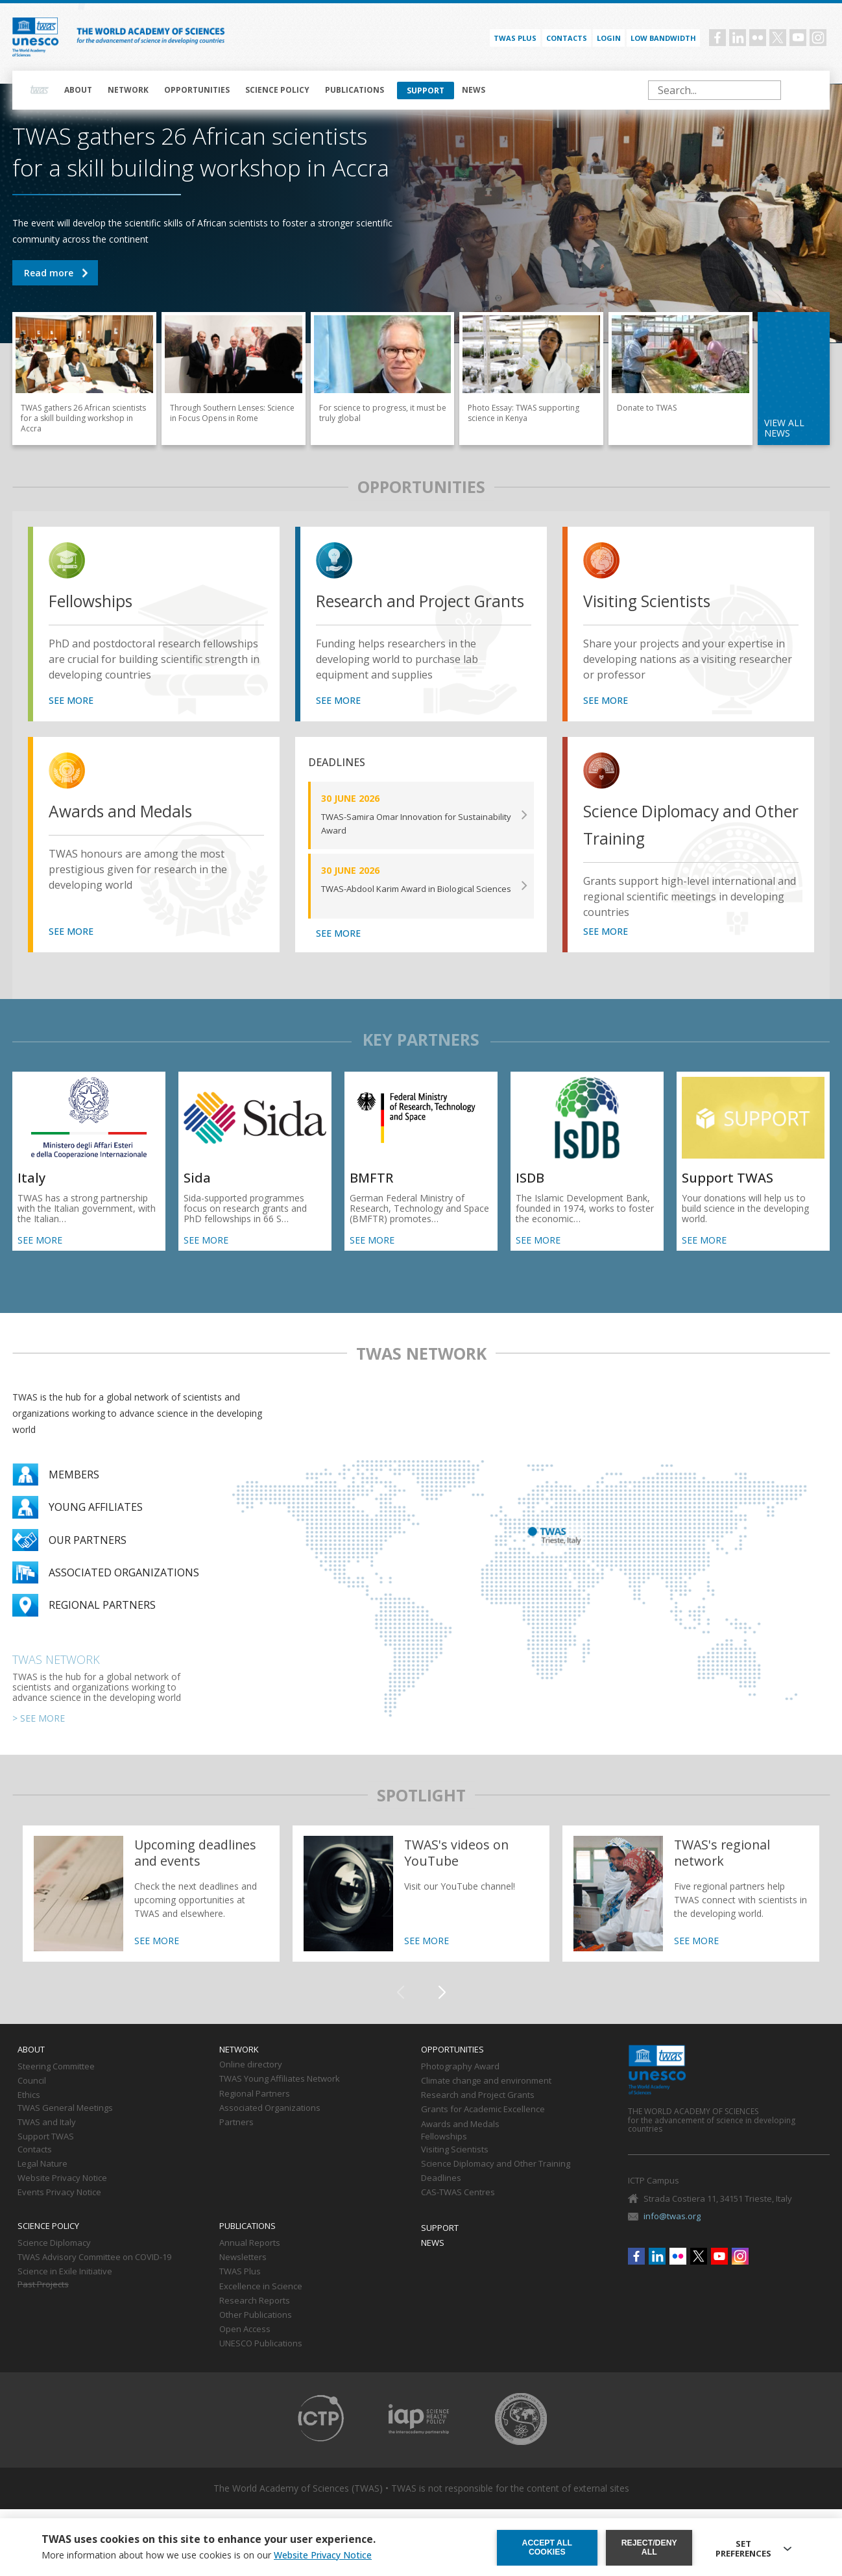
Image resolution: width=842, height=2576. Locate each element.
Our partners (87, 1561)
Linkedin (737, 37)
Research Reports (254, 2322)
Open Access (245, 2350)
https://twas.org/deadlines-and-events (151, 1914)
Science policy (277, 89)
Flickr (757, 37)
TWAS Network (56, 1680)
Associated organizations (124, 1593)
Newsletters (243, 2278)
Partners (236, 2143)
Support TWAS (46, 2157)
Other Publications (255, 2336)
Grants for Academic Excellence (483, 2130)
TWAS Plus (240, 2293)
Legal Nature (42, 2185)
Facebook (717, 37)
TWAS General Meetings (65, 2129)
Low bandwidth (663, 38)
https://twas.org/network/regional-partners (690, 1914)
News (473, 89)
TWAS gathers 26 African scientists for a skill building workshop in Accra (55, 273)
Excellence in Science (260, 2307)
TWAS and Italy (47, 2143)
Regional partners (102, 1626)
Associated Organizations (269, 2129)
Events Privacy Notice (59, 2213)
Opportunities (197, 89)
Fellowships (98, 601)
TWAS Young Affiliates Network (279, 2100)
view (69, 562)
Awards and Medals (132, 832)
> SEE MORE (38, 1739)
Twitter (777, 37)
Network (128, 89)
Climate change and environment (486, 2102)
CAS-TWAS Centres (458, 2213)
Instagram (818, 37)
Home (39, 90)
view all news (784, 427)
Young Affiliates (96, 1528)
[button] (441, 2013)
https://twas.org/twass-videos (421, 1914)
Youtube (797, 37)
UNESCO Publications (260, 2365)
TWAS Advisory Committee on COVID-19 (94, 2278)
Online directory (250, 2085)
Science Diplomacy (54, 2264)
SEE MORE (71, 721)
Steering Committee (56, 2087)
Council (32, 2102)
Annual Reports (249, 2264)
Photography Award (460, 2087)
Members (74, 1495)
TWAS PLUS (515, 38)
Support (425, 90)
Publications (354, 89)
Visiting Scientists (656, 601)
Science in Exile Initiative (65, 2293)
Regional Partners (254, 2115)
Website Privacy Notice (62, 2199)
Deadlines (441, 2199)
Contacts (566, 38)
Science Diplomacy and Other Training (681, 846)
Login (609, 38)
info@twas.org (672, 2237)
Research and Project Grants (406, 615)
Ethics (29, 2116)
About (78, 89)
